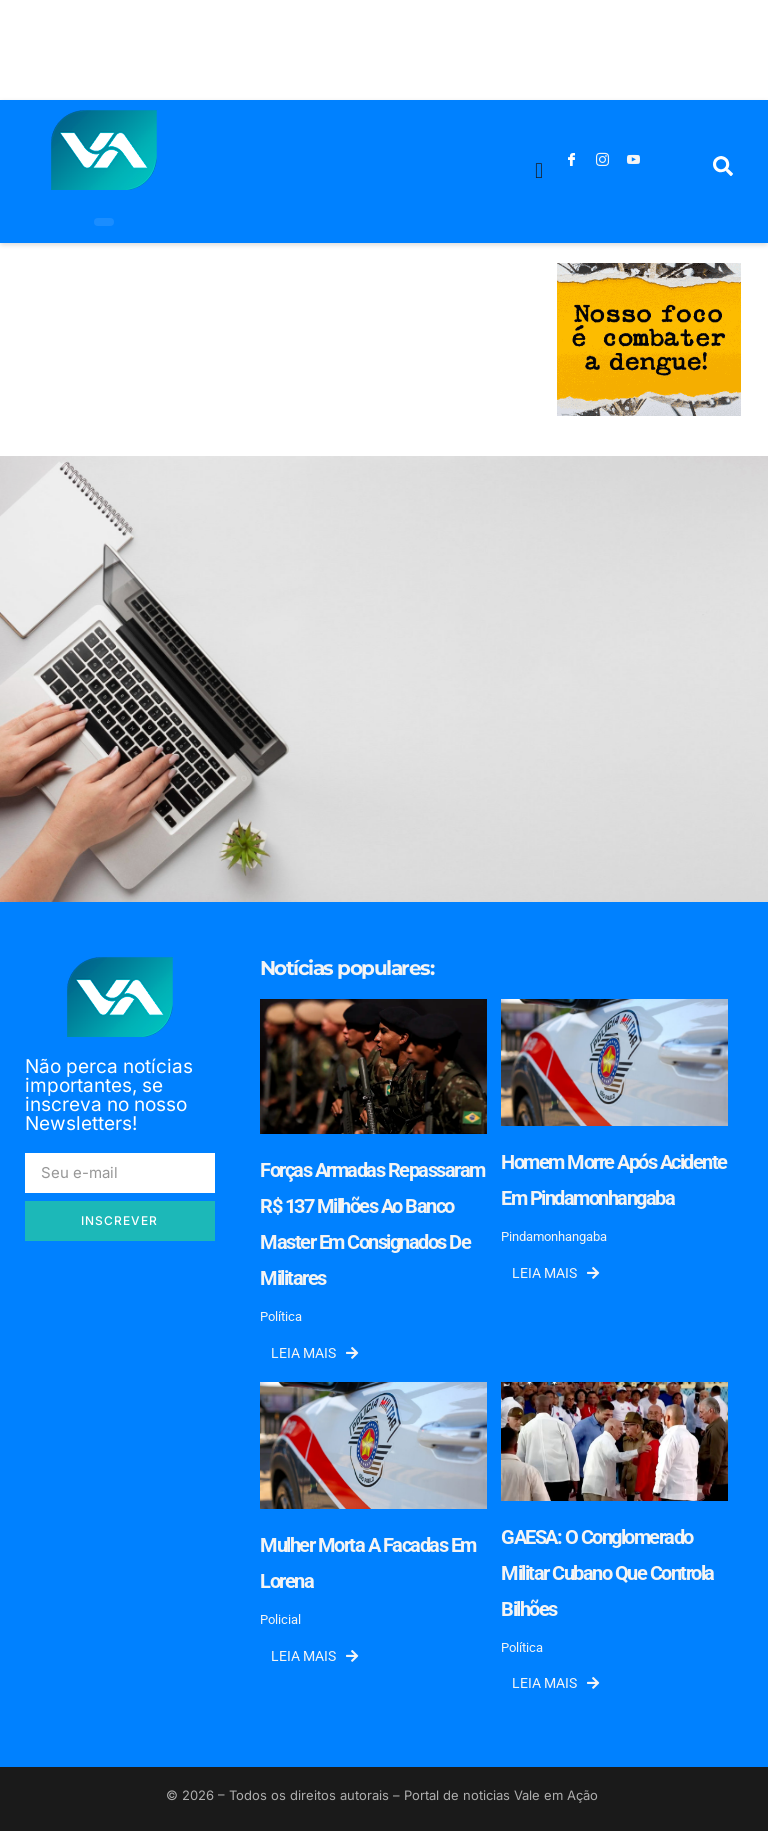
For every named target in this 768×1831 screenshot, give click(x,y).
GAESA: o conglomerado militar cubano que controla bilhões (607, 1573)
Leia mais (314, 1353)
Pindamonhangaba (554, 1236)
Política (281, 1316)
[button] (539, 171)
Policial (280, 1619)
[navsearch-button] (723, 171)
